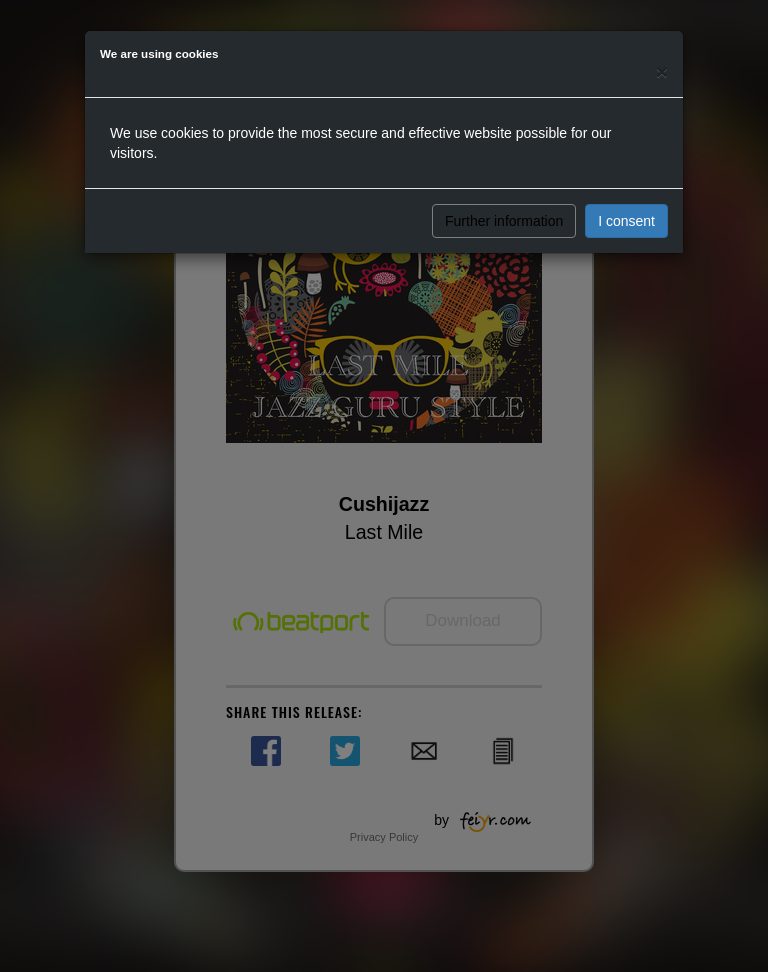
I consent (626, 221)
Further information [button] (504, 221)
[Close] (662, 71)
